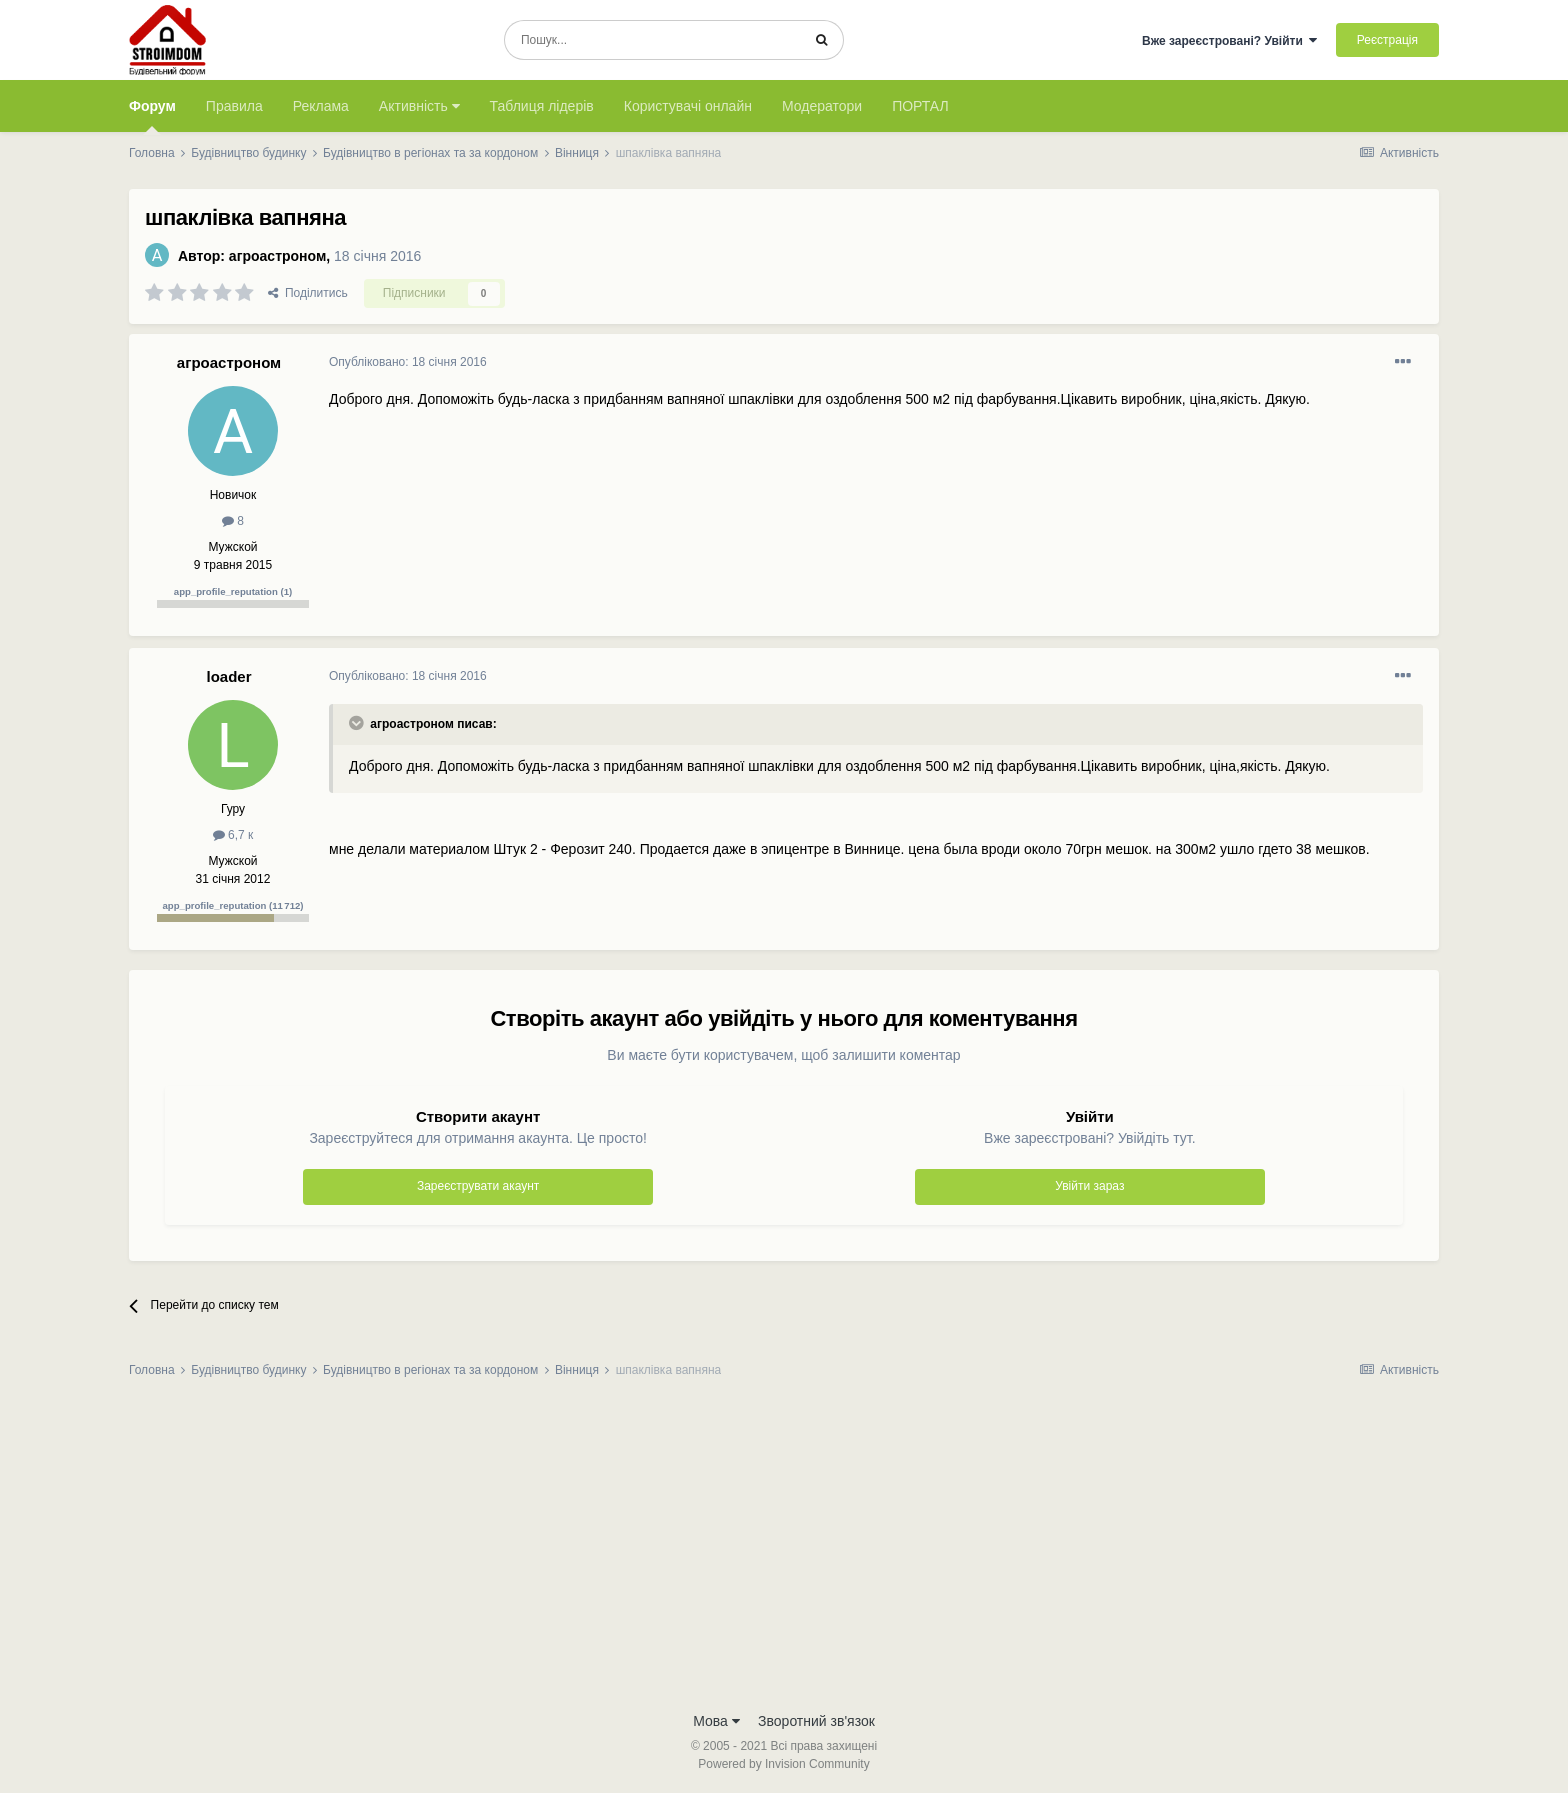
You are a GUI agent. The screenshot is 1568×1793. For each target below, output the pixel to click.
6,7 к (233, 835)
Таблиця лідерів (542, 106)
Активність (419, 106)
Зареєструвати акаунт (478, 1186)
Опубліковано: (408, 362)
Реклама (321, 106)
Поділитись (308, 293)
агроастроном (277, 256)
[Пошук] (652, 40)
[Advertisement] (784, 1551)
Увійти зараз (1089, 1186)
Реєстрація (1387, 40)
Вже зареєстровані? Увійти (1230, 41)
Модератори (822, 106)
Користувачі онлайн (688, 106)
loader (228, 676)
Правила (234, 106)
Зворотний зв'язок (816, 1721)
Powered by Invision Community (783, 1764)
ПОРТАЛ (920, 106)
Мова (716, 1721)
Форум (152, 115)
